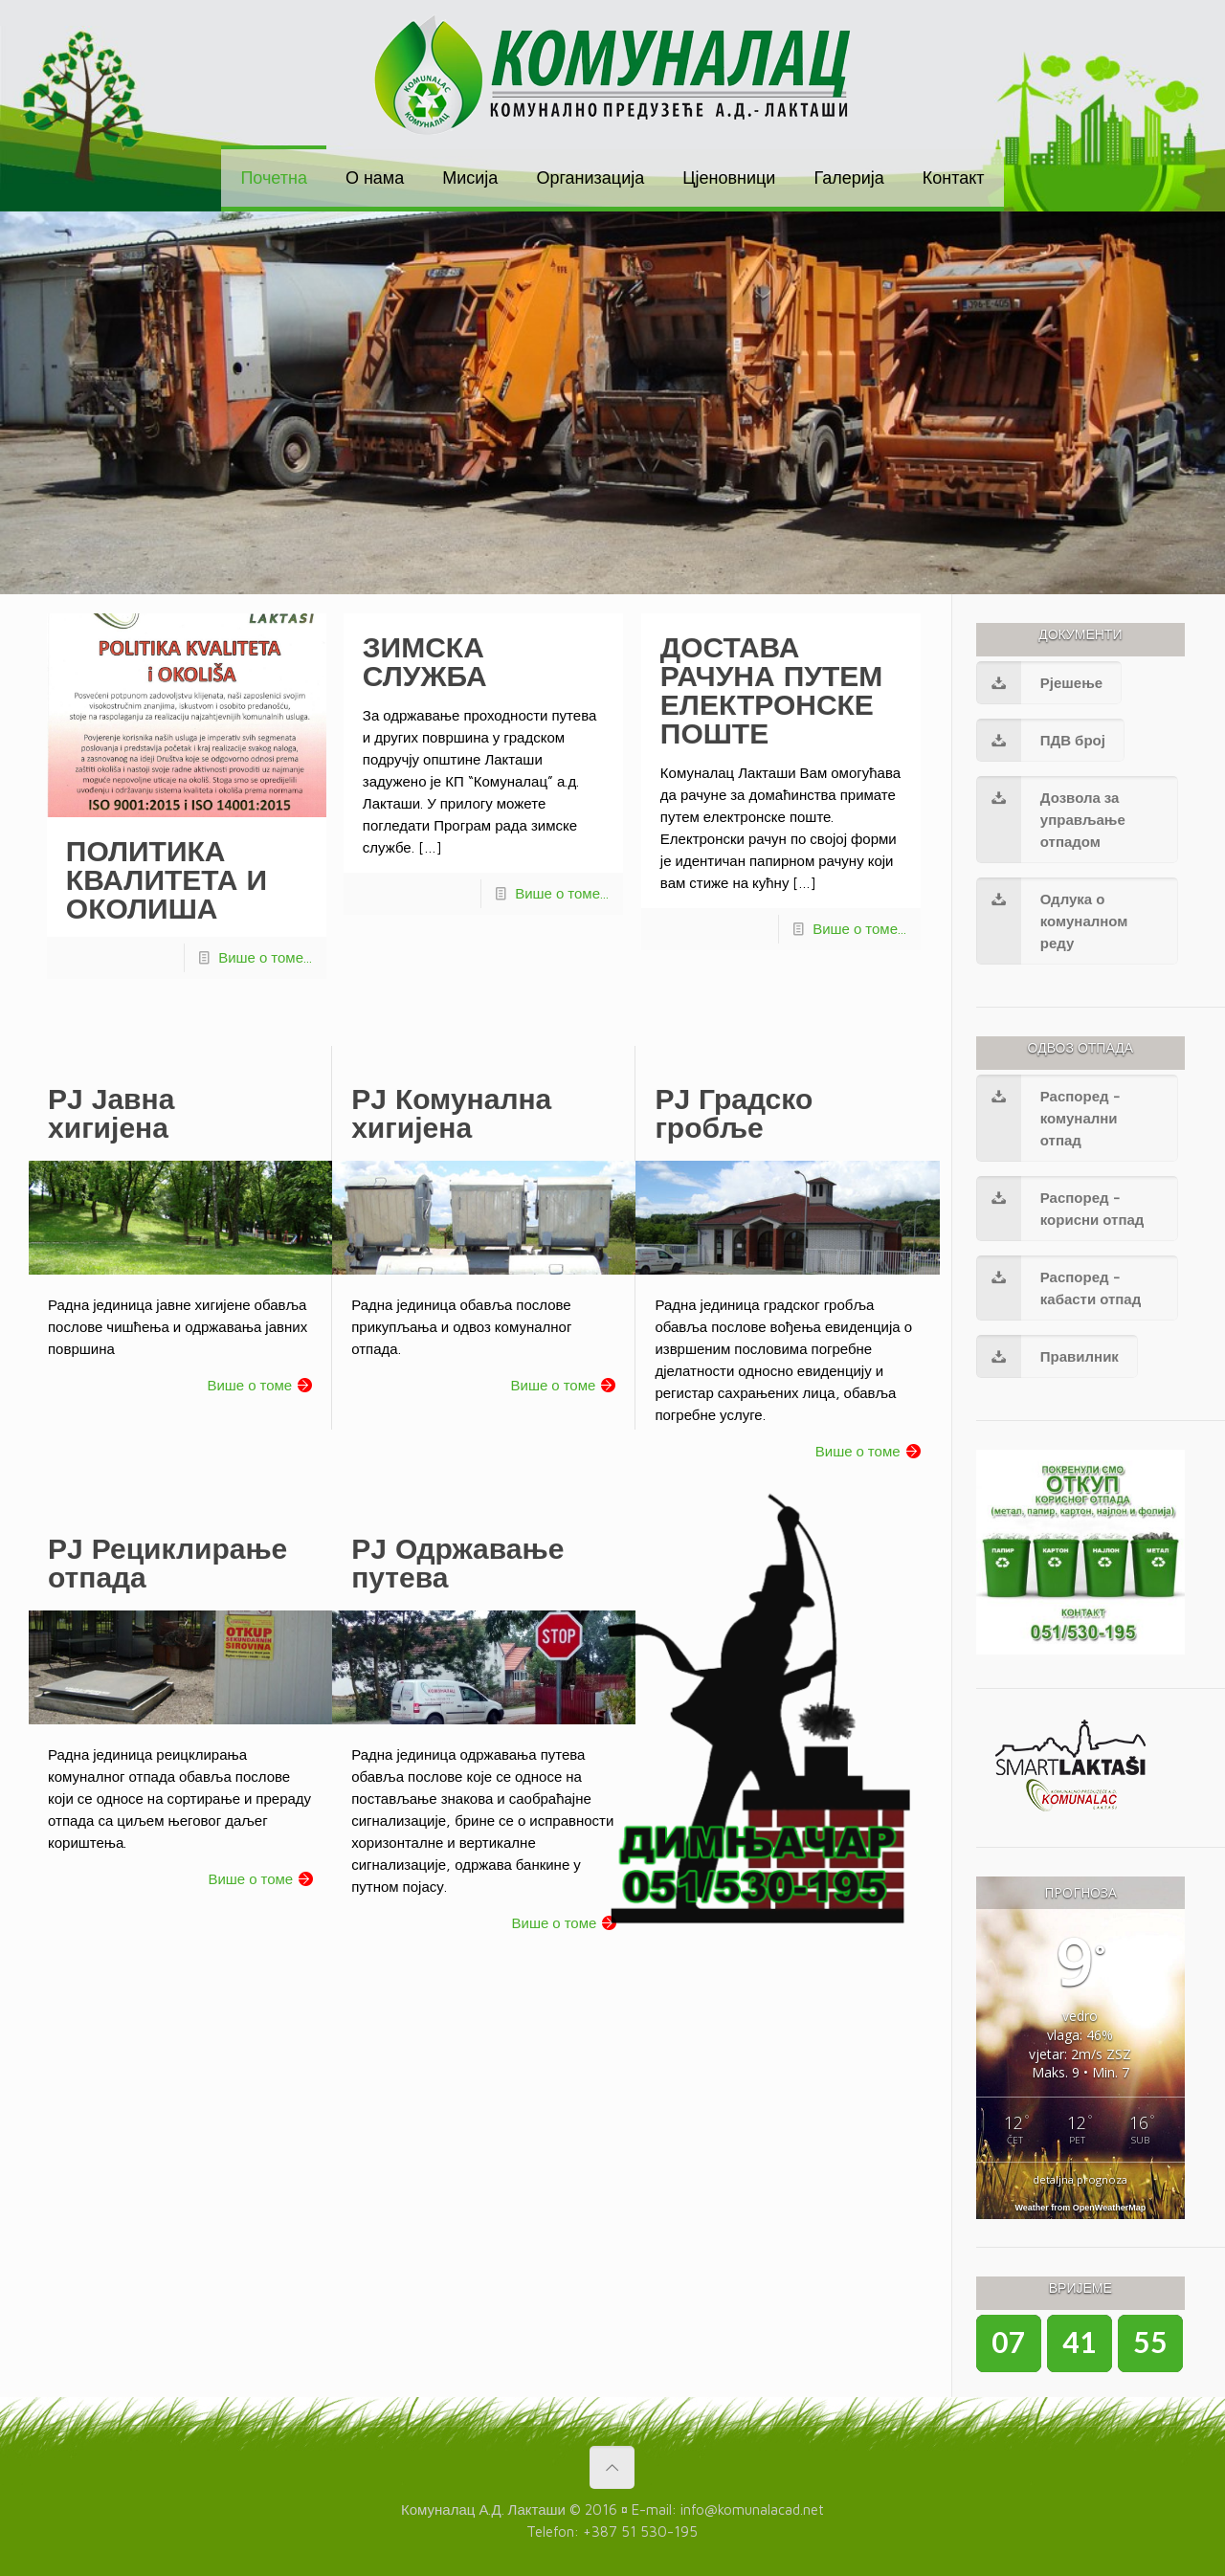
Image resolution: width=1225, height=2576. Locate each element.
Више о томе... (265, 957)
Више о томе (249, 1385)
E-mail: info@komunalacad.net (728, 2509)
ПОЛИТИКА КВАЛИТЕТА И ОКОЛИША (166, 878)
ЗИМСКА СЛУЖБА (425, 661)
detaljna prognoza (1080, 2179)
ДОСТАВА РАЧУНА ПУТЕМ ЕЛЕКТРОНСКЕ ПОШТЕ (771, 689)
